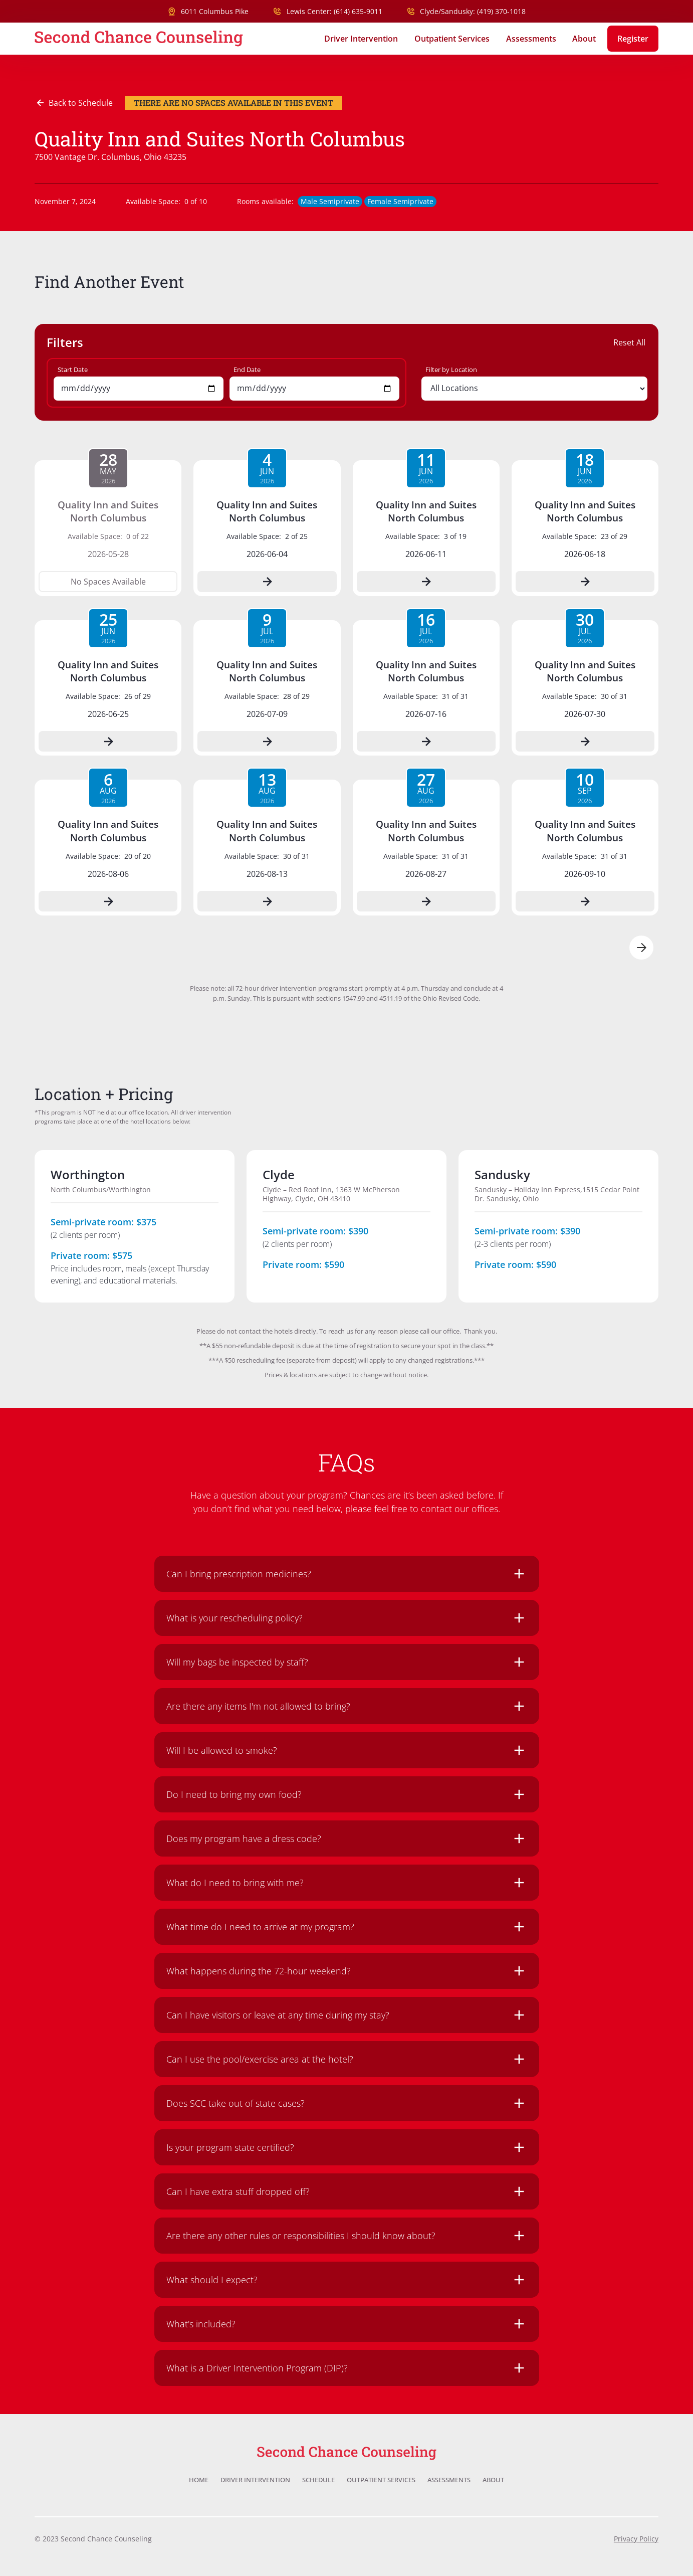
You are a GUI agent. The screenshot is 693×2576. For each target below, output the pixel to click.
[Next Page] (641, 948)
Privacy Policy (636, 2538)
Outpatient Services (452, 38)
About (584, 38)
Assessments (531, 38)
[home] (139, 39)
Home (198, 2480)
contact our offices (459, 1509)
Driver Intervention (361, 38)
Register (632, 38)
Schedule (318, 2480)
